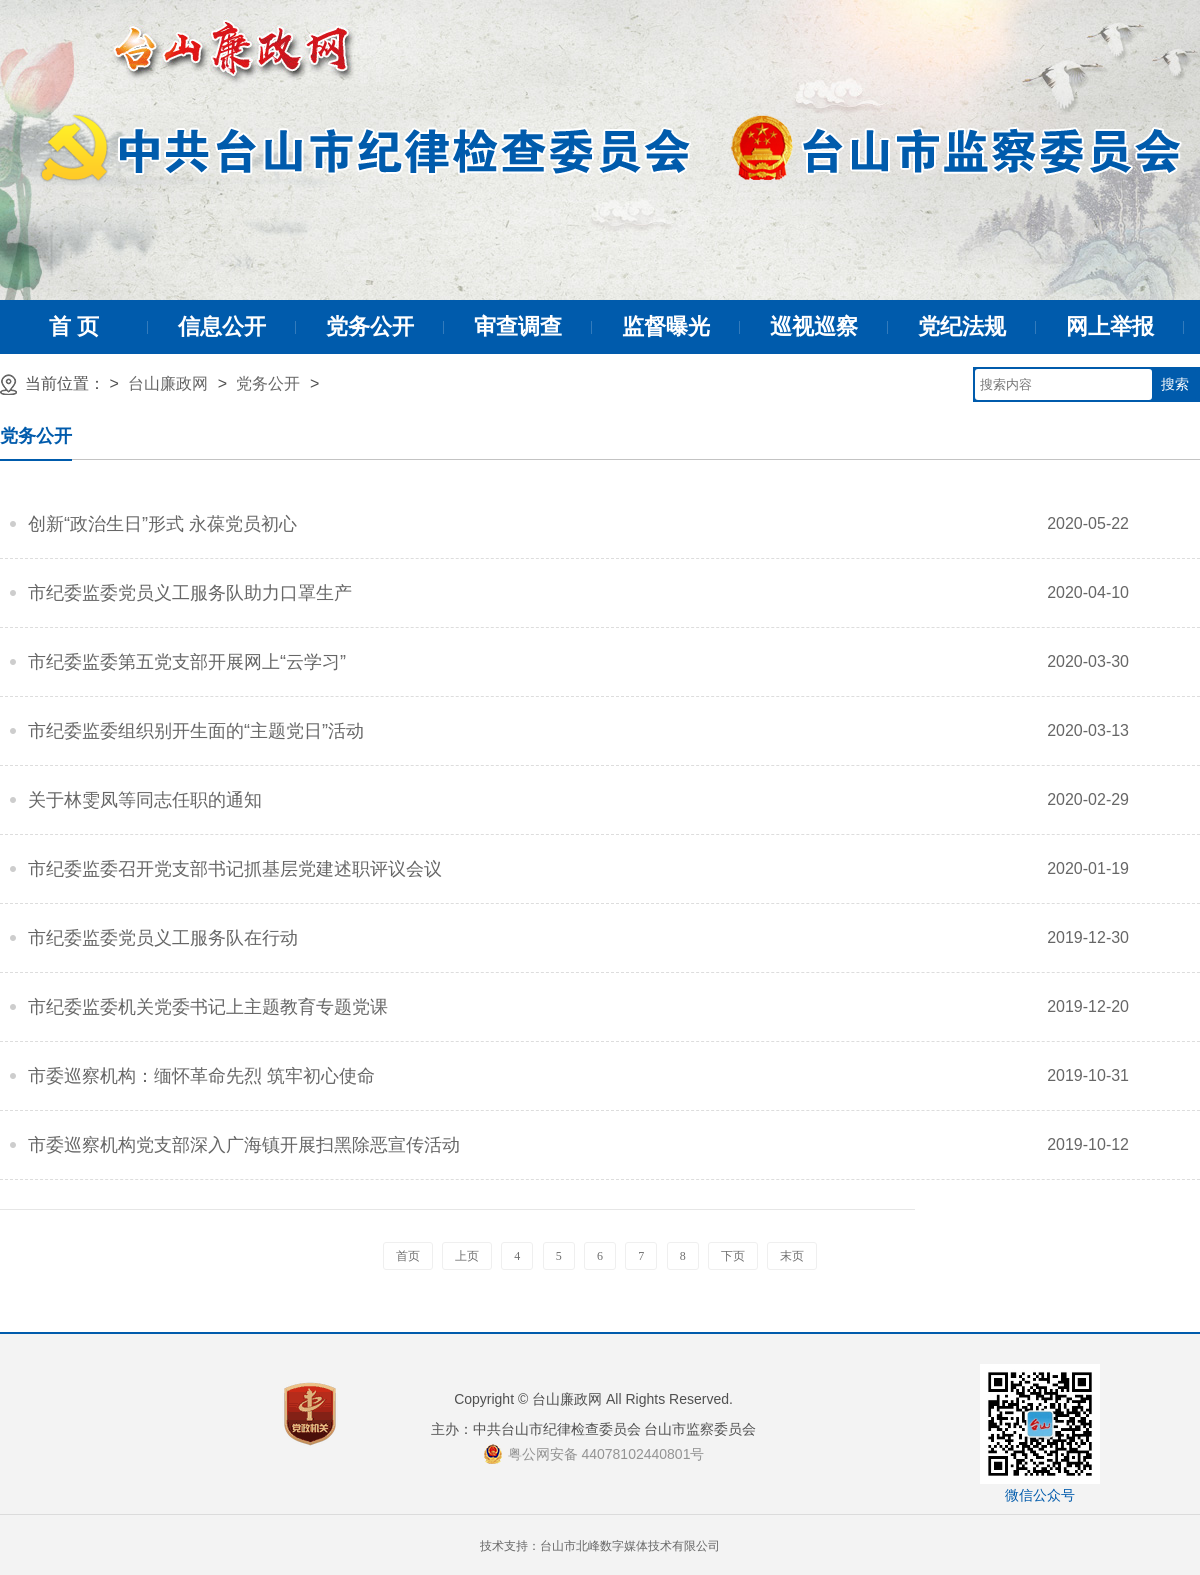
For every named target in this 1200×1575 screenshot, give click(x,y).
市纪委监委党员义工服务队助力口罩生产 (190, 593)
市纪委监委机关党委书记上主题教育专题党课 (208, 1007)
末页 (792, 1256)
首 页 (74, 326)
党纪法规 (962, 326)
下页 (733, 1256)
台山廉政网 (168, 383)
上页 (467, 1256)
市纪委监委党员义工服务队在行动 (163, 938)
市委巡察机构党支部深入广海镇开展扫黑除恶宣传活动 (244, 1145)
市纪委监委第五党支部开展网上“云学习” (187, 662)
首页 (408, 1256)
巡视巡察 (814, 326)
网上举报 (1110, 326)
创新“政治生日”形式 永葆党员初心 (162, 524)
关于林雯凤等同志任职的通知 (145, 800)
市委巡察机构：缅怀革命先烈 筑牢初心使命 (201, 1076)
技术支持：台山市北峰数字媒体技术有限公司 (600, 1546)
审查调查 (518, 326)
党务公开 (370, 326)
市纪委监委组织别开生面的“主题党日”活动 (196, 731)
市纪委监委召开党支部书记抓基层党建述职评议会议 (235, 869)
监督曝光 (666, 326)
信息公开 (222, 326)
